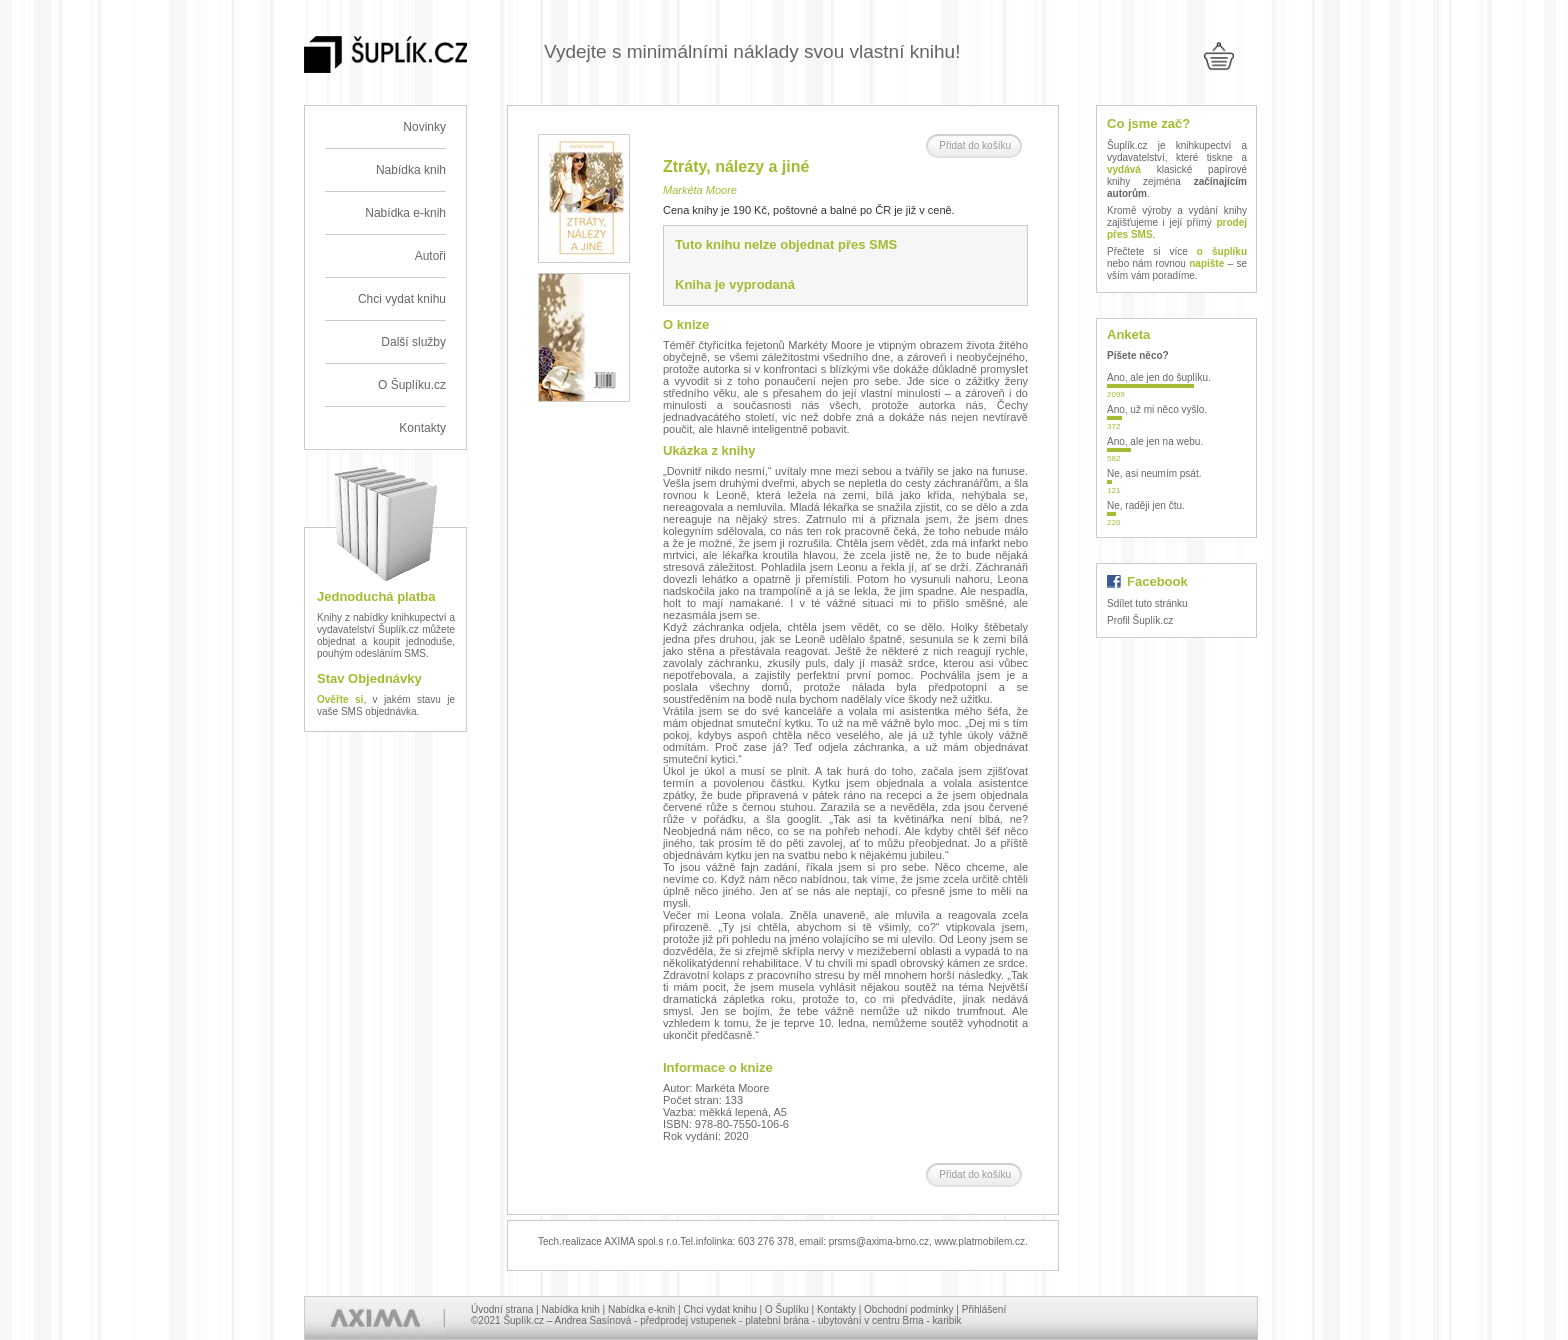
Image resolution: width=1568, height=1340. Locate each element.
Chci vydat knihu (402, 299)
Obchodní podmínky (909, 1309)
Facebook (1157, 581)
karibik (947, 1320)
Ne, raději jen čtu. (1146, 505)
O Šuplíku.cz (412, 385)
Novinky (424, 127)
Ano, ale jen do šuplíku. (1159, 377)
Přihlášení (984, 1309)
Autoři (430, 256)
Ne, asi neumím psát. (1154, 473)
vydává (1124, 169)
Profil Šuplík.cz (1140, 620)
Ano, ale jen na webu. (1155, 441)
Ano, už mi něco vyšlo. (1157, 409)
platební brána (777, 1320)
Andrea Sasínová (593, 1320)
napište (1206, 263)
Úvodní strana (502, 1309)
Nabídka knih (411, 170)
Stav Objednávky (369, 678)
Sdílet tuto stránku (1147, 603)
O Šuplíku (787, 1309)
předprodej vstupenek (688, 1320)
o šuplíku (1222, 251)
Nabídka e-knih (405, 213)
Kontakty (422, 428)
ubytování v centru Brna (871, 1320)
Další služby (413, 342)
